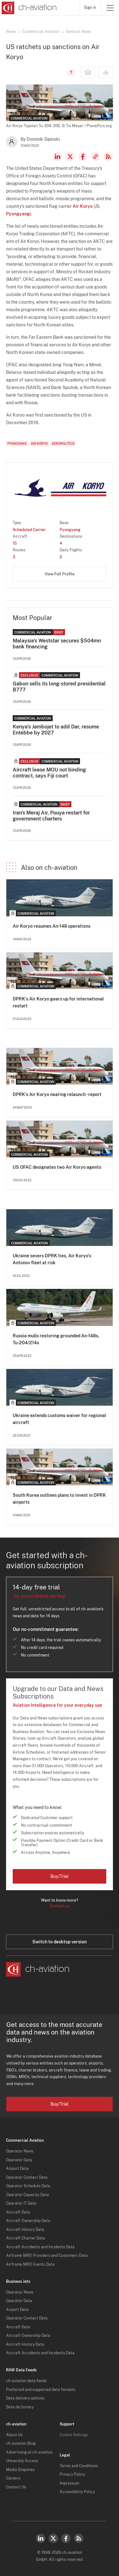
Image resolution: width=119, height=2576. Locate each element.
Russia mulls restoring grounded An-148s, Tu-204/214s (56, 1339)
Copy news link (95, 156)
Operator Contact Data (27, 2177)
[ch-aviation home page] (28, 8)
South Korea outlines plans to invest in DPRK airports (59, 1499)
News (11, 31)
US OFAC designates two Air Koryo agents (57, 1167)
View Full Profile (60, 574)
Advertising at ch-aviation (29, 2452)
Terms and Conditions (79, 2466)
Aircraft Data (18, 2212)
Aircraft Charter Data (25, 2238)
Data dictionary (20, 2407)
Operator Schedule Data (28, 2186)
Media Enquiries (20, 2470)
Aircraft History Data (25, 2229)
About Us (14, 2435)
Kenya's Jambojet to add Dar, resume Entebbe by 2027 (56, 730)
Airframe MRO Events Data (30, 2264)
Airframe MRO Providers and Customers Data (47, 2255)
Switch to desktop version (59, 1941)
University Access (22, 2461)
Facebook (83, 156)
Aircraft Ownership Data (28, 2221)
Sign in (90, 7)
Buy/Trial (59, 1876)
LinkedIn (57, 156)
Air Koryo (83, 206)
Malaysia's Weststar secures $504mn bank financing (57, 644)
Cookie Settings (74, 2435)
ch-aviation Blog (21, 2443)
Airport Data (17, 2168)
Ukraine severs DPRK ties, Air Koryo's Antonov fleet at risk (52, 1259)
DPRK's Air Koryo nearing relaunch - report (57, 1094)
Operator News (19, 2151)
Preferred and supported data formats (40, 2389)
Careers (13, 2478)
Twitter (53, 2538)
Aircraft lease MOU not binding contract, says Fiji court (49, 773)
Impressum (69, 2483)
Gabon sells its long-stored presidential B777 (59, 687)
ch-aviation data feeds (26, 2381)
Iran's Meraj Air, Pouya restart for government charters (51, 816)
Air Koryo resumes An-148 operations (51, 926)
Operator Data (19, 2160)
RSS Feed (108, 156)
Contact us (59, 1906)
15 (15, 543)
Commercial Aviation (40, 31)
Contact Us (16, 2487)
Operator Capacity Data (27, 2195)
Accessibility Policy (77, 2492)
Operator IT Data (21, 2203)
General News (78, 31)
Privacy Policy (72, 2474)
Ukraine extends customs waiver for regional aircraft (59, 1419)
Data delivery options (25, 2398)
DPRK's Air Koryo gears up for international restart (58, 1002)
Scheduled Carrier (29, 530)
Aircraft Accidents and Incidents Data (40, 2247)
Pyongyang (18, 213)
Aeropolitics (63, 443)
